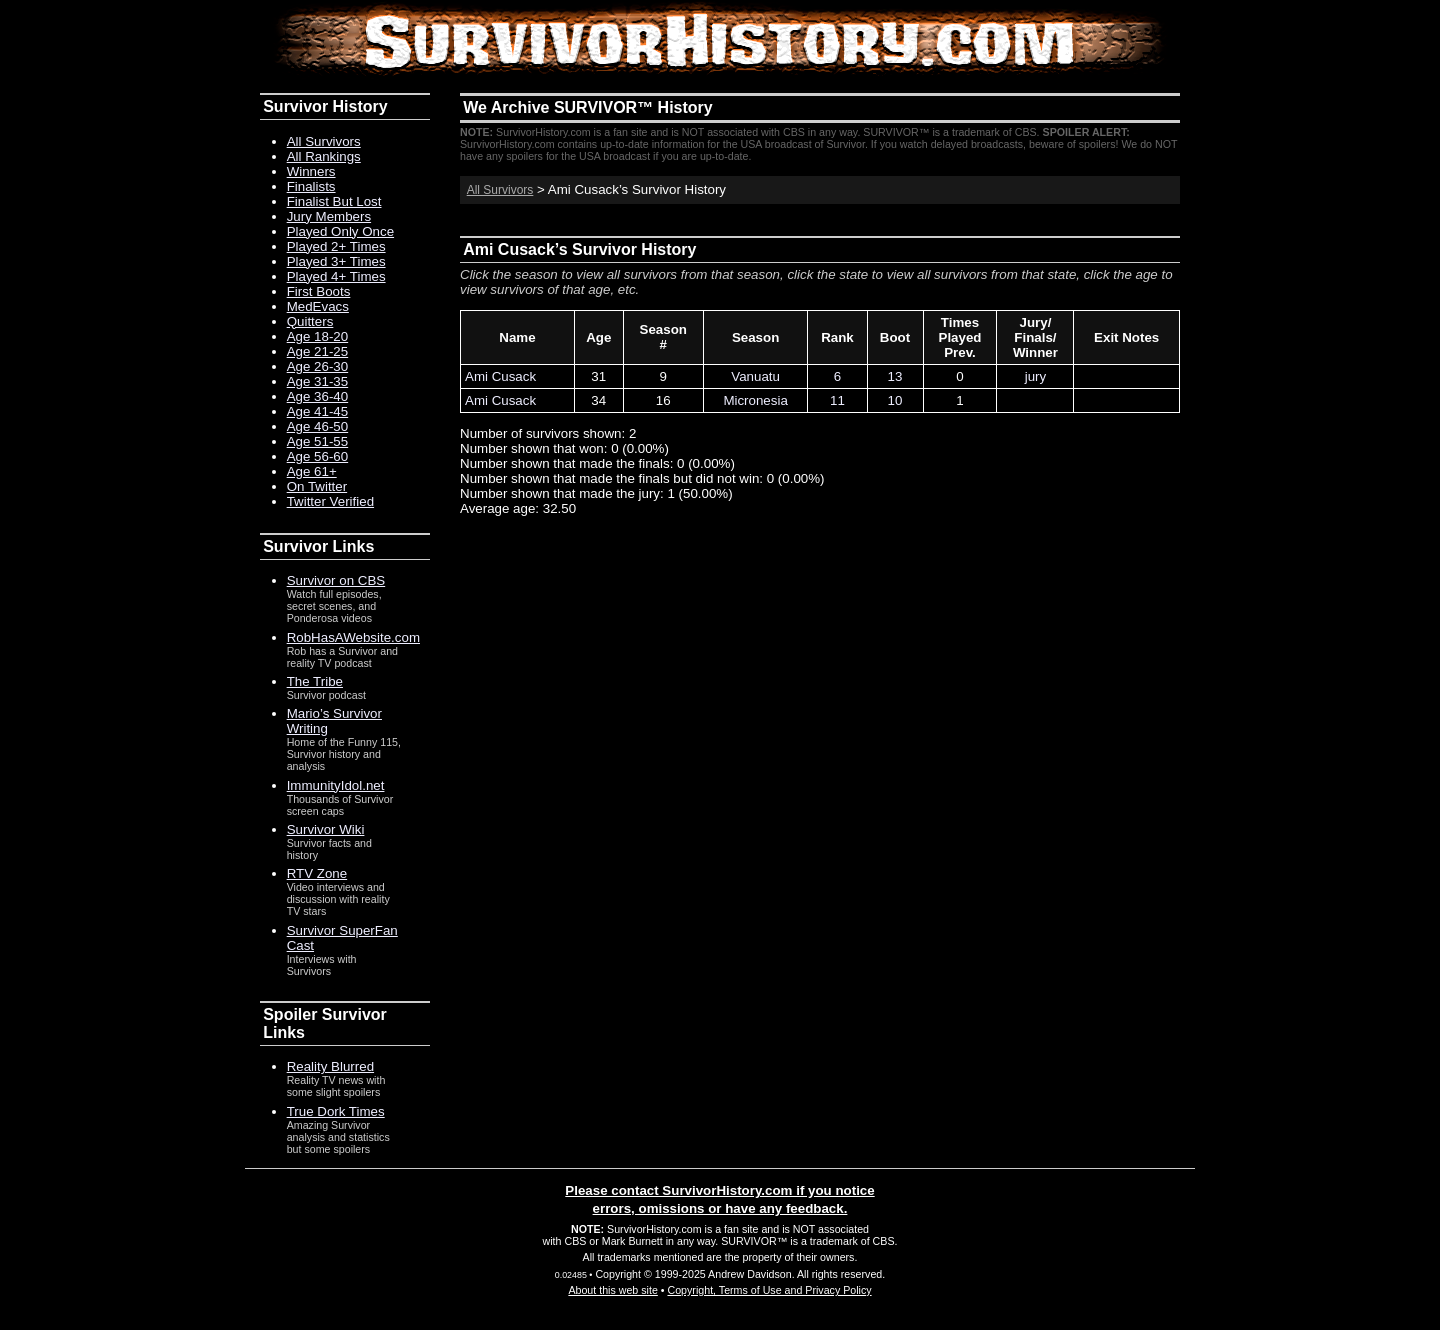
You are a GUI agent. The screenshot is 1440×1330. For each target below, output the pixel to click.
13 (895, 376)
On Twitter (317, 486)
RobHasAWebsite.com (353, 637)
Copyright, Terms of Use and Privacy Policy (769, 1290)
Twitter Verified (330, 501)
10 (895, 400)
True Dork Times (336, 1111)
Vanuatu (755, 376)
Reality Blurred (330, 1066)
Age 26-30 (318, 366)
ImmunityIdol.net (336, 785)
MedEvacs (318, 306)
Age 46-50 (318, 426)
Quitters (310, 321)
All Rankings (324, 156)
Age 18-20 (318, 336)
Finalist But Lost (334, 201)
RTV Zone (317, 873)
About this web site (612, 1290)
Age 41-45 (318, 411)
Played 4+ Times (336, 276)
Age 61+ (312, 471)
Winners (311, 171)
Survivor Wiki (326, 829)
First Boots (319, 291)
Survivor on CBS (336, 580)
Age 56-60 (318, 456)
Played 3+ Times (336, 261)
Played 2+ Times (336, 246)
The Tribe (315, 681)
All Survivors (500, 190)
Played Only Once (340, 231)
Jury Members (329, 216)
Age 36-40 (318, 396)
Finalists (311, 186)
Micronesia (755, 400)
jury (1035, 376)
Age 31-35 (318, 381)
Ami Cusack (500, 376)
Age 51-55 (318, 441)
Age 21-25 (318, 351)
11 (837, 400)
